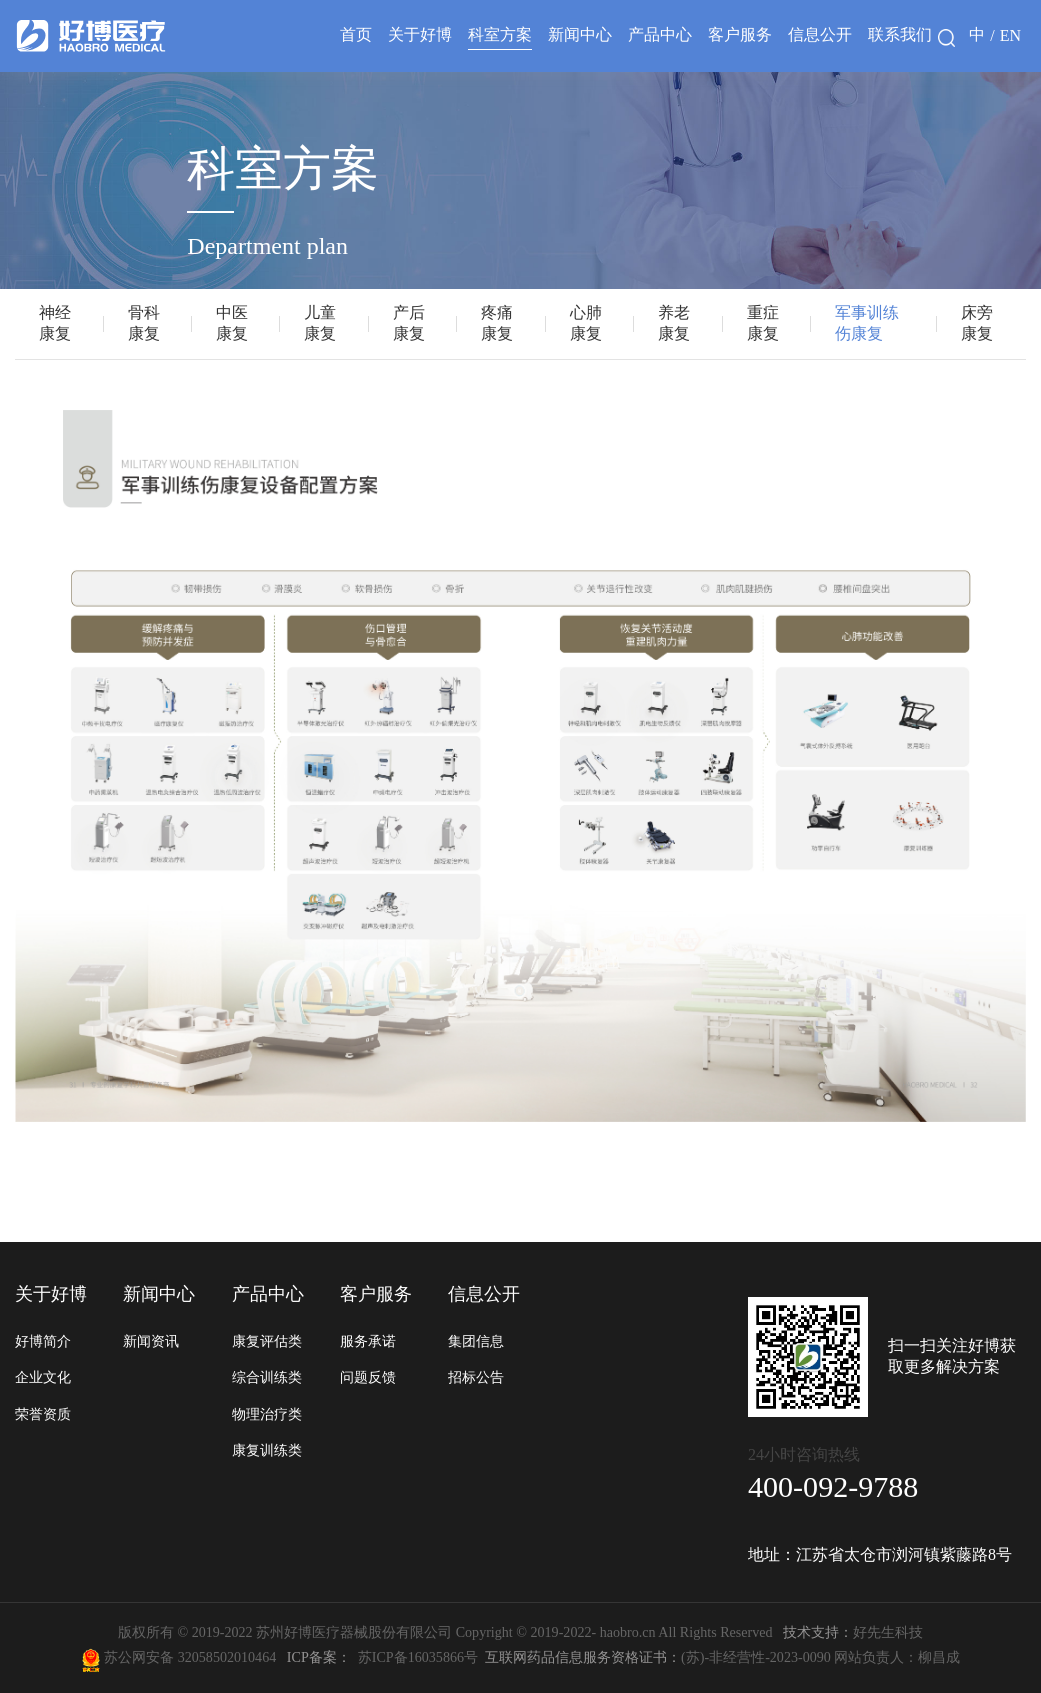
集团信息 (476, 1341)
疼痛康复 (497, 323)
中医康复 (232, 323)
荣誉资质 (43, 1414)
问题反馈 (368, 1377)
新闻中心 (580, 34)
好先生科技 (849, 1632)
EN (1010, 35)
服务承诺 (368, 1341)
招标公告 (476, 1377)
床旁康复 (977, 323)
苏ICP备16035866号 (418, 1657)
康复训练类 (267, 1450)
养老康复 (674, 323)
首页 (356, 34)
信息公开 (820, 34)
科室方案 (500, 34)
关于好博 (420, 34)
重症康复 (763, 323)
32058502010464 (231, 1657)
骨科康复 (144, 323)
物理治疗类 (267, 1414)
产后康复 (409, 323)
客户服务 (740, 34)
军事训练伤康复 (867, 323)
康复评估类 (267, 1341)
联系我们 (900, 34)
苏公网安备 (139, 1657)
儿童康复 (320, 323)
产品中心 (660, 34)
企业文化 (43, 1377)
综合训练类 (267, 1377)
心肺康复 (586, 323)
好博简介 (43, 1341)
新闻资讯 (151, 1341)
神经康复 (55, 323)
